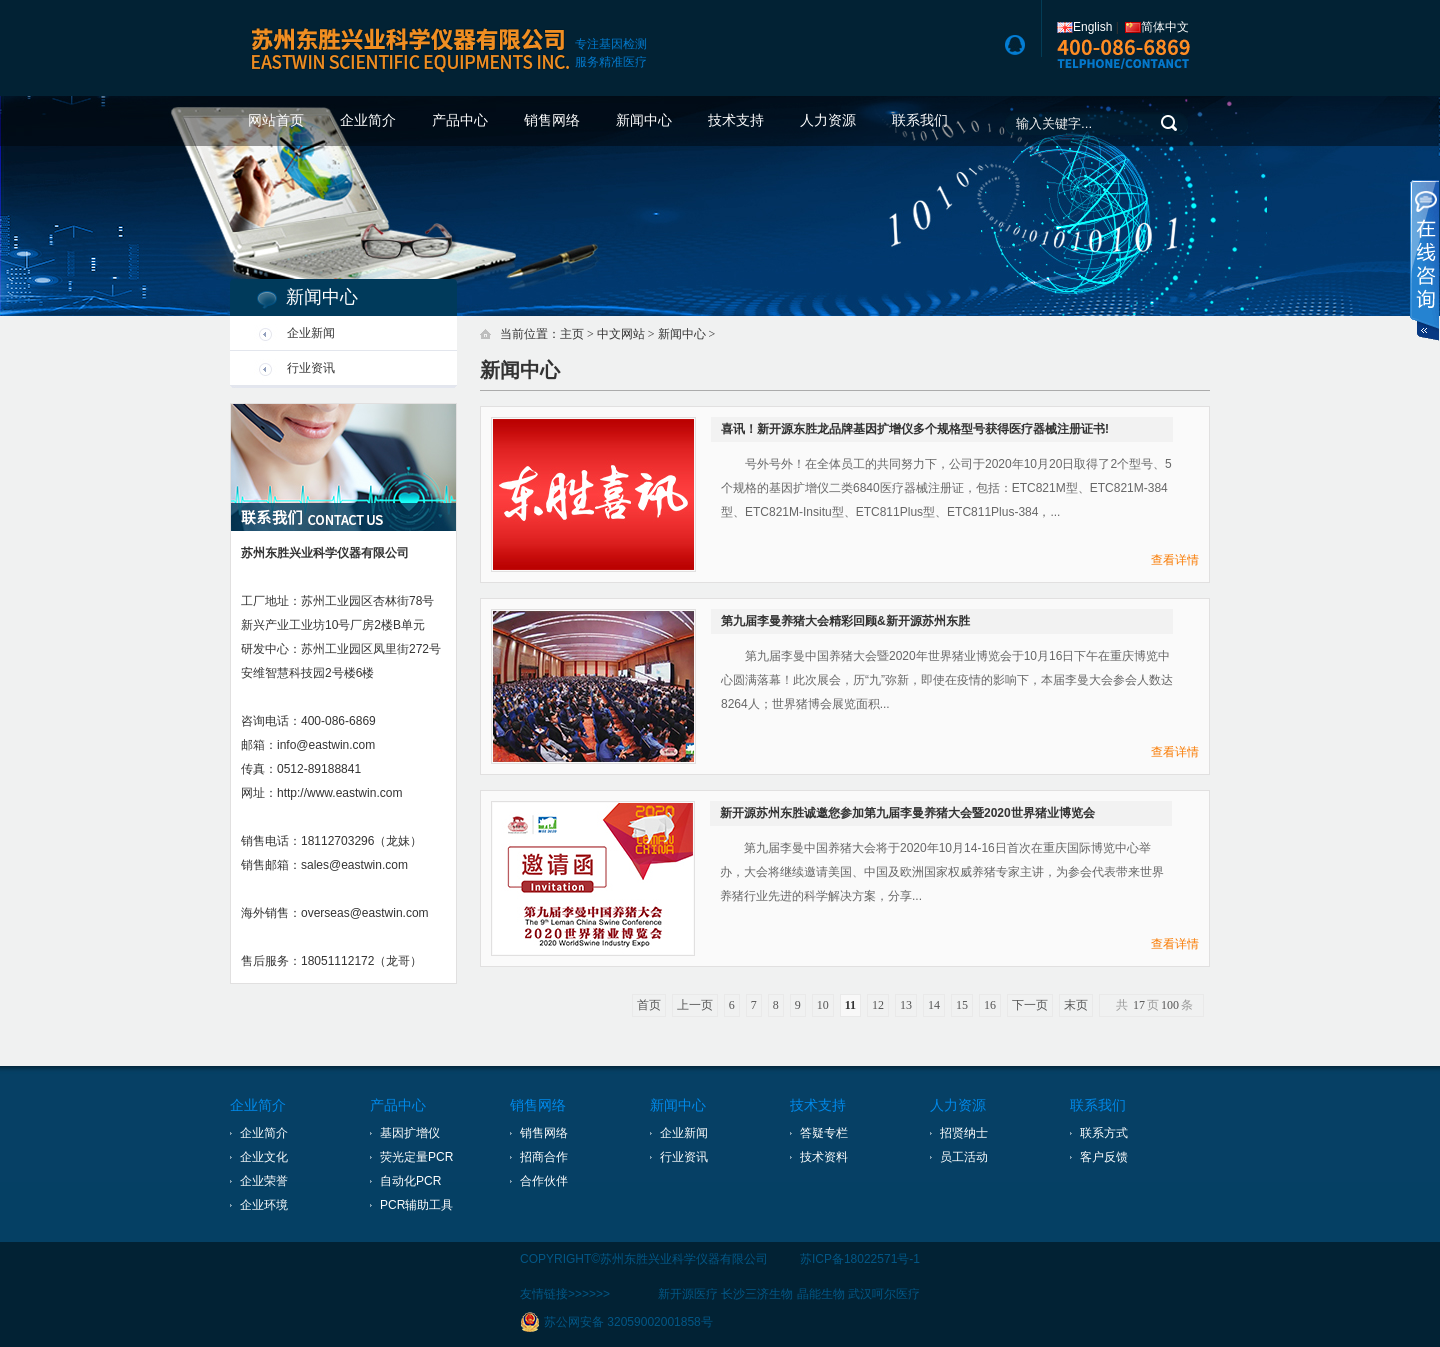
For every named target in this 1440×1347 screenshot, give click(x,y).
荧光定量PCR (416, 1157)
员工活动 (964, 1157)
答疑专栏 (824, 1133)
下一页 (1030, 1005)
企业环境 (264, 1205)
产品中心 (460, 120)
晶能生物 (821, 1294)
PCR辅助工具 (416, 1205)
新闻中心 (644, 120)
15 (962, 1005)
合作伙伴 (544, 1181)
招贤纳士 (964, 1133)
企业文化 (264, 1157)
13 (906, 1005)
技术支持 (736, 120)
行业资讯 (311, 368)
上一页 (695, 1005)
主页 (572, 334)
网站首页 (276, 120)
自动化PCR (410, 1181)
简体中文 (1157, 27)
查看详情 (1175, 560)
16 (990, 1005)
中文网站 (621, 334)
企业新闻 (311, 333)
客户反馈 (1104, 1157)
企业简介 (368, 120)
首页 (649, 1005)
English (1084, 27)
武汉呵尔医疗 (884, 1294)
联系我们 (920, 120)
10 (823, 1005)
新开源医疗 (688, 1294)
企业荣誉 (264, 1181)
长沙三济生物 (757, 1294)
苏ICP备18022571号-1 (860, 1259)
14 (934, 1005)
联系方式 (1104, 1133)
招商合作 (544, 1157)
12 (878, 1005)
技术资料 (824, 1157)
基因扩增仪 (410, 1133)
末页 (1076, 1005)
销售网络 (552, 120)
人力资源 (828, 120)
